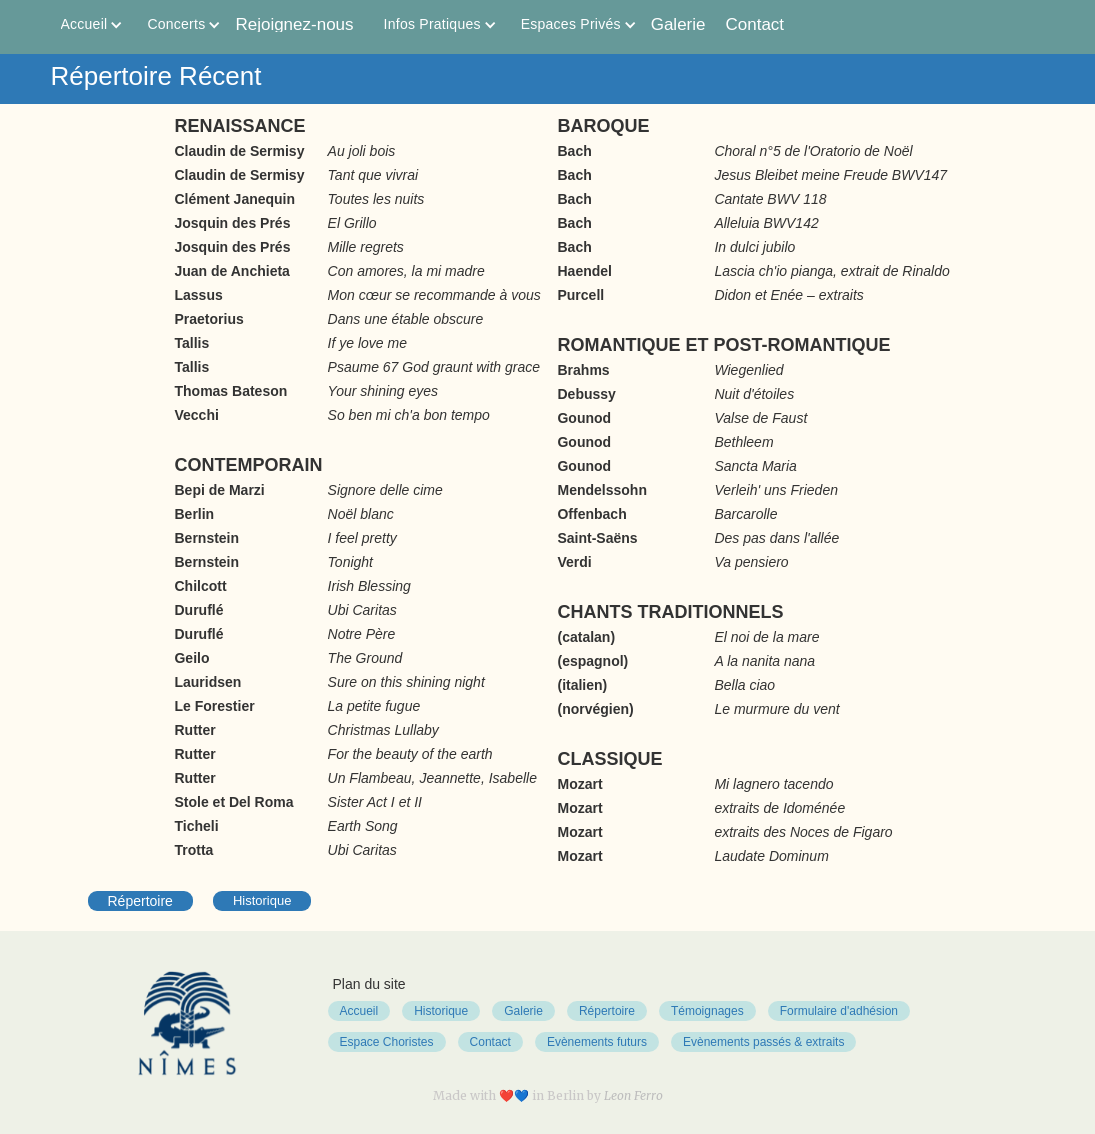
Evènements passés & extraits (763, 1042)
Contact (755, 24)
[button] (84, 24)
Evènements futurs (597, 1042)
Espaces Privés (571, 24)
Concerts (176, 24)
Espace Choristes (387, 1042)
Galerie (678, 24)
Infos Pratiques (432, 24)
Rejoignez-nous (294, 24)
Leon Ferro (633, 1095)
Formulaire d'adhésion (839, 1011)
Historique (262, 900)
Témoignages (707, 1011)
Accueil (84, 24)
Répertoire (140, 901)
